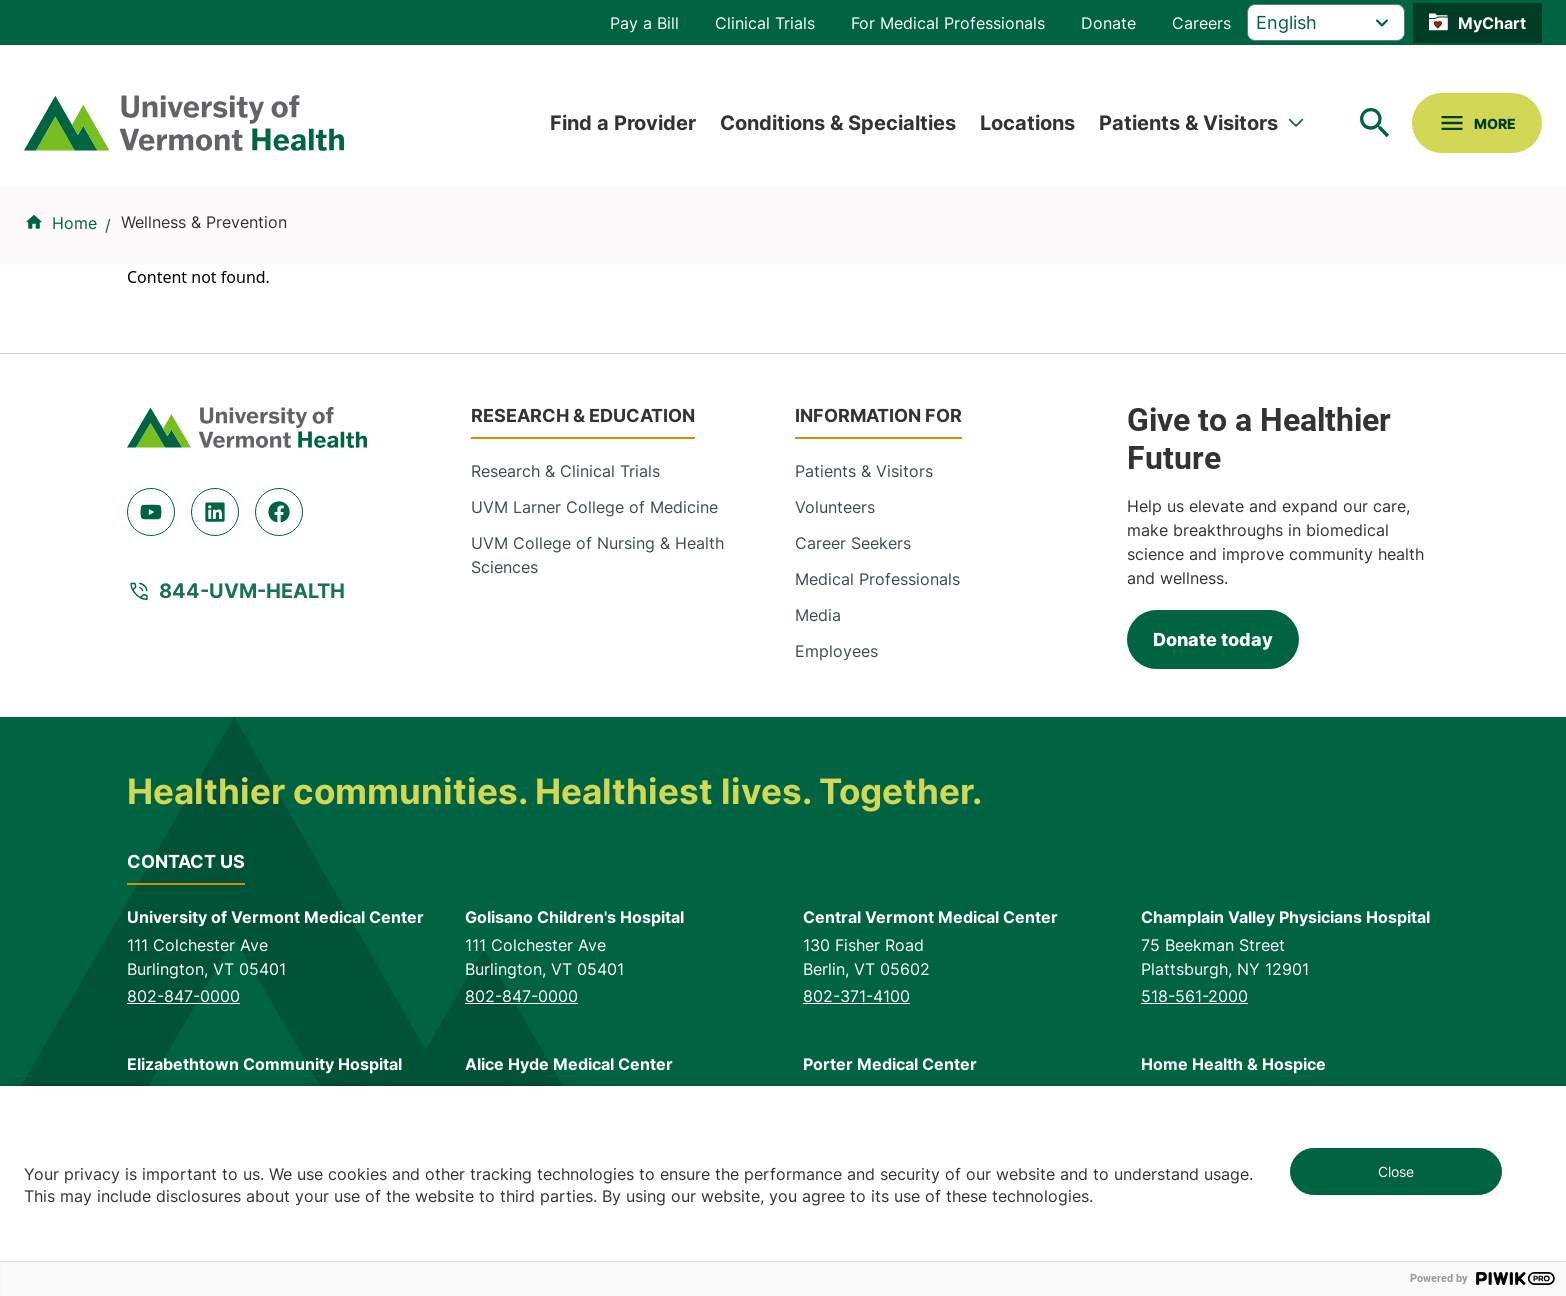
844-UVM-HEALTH (252, 591)
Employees (836, 651)
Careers (1201, 23)
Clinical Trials (765, 23)
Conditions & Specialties (838, 123)
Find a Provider (623, 123)
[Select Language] (1326, 22)
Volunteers (835, 507)
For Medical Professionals (948, 23)
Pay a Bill (644, 23)
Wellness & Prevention (204, 222)
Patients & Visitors (1188, 123)
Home (74, 223)
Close (1396, 1171)
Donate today (1213, 639)
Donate (1108, 23)
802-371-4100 (856, 996)
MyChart (1492, 23)
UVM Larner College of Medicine (594, 507)
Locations (1027, 123)
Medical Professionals (877, 579)
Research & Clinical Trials (565, 471)
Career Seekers (853, 543)
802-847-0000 (183, 996)
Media (818, 615)
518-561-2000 (1194, 996)
